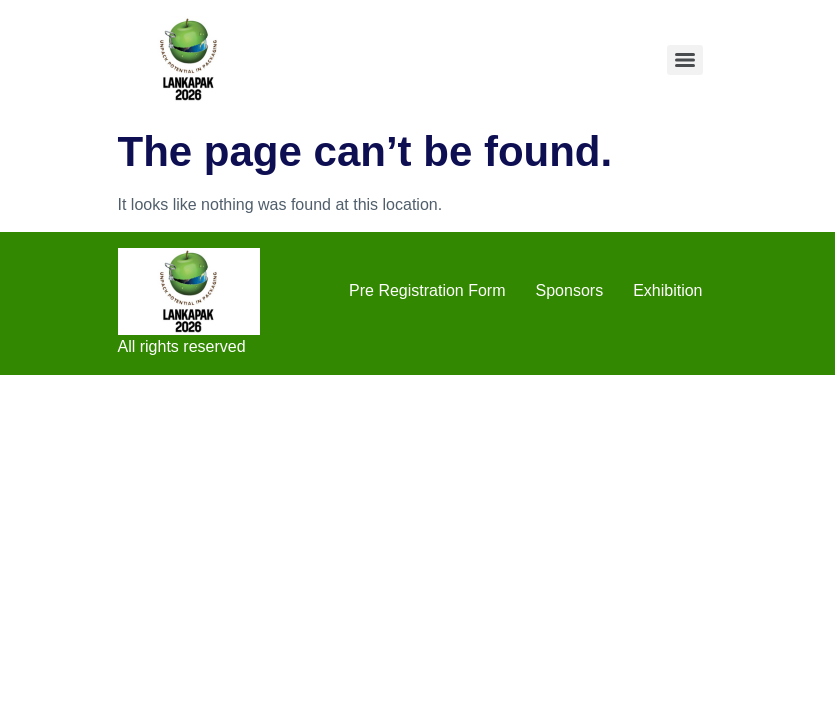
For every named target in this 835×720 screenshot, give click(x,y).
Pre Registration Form (427, 290)
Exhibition (667, 290)
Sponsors (570, 290)
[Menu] (685, 60)
